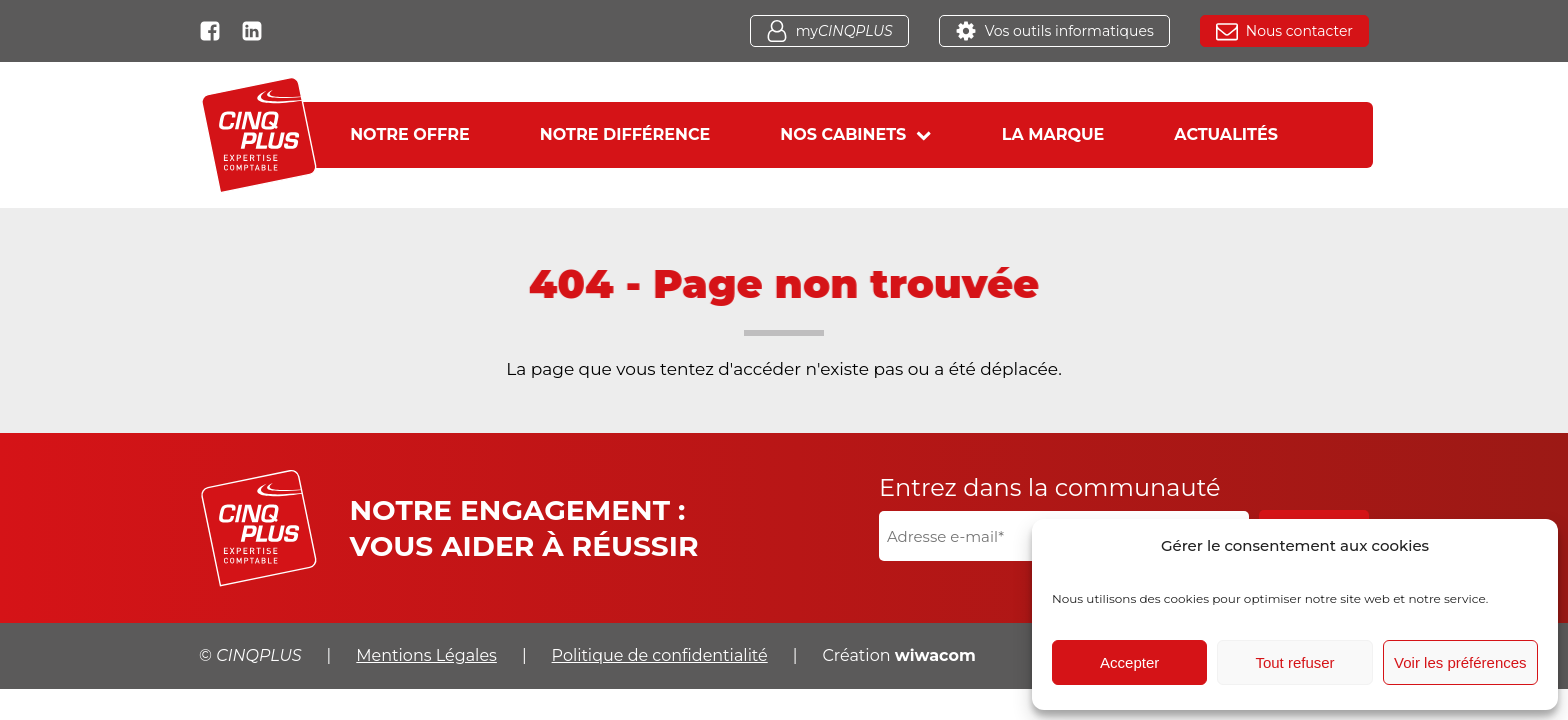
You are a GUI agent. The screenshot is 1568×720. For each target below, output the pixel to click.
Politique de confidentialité (660, 655)
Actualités (1226, 134)
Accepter (1129, 662)
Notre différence (625, 134)
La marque (1053, 134)
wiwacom (935, 655)
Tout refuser (1294, 662)
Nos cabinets (855, 134)
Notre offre (410, 134)
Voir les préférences (1460, 662)
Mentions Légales (426, 655)
